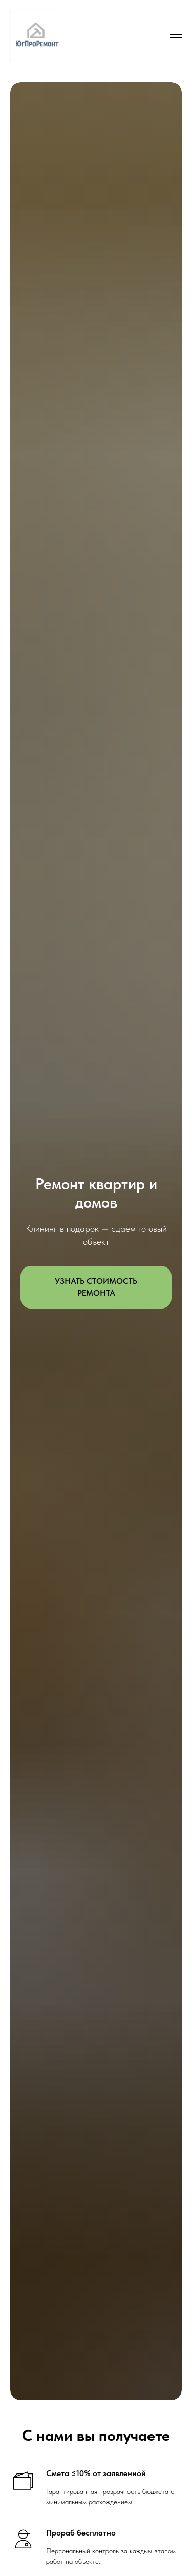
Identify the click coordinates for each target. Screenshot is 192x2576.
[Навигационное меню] (176, 36)
